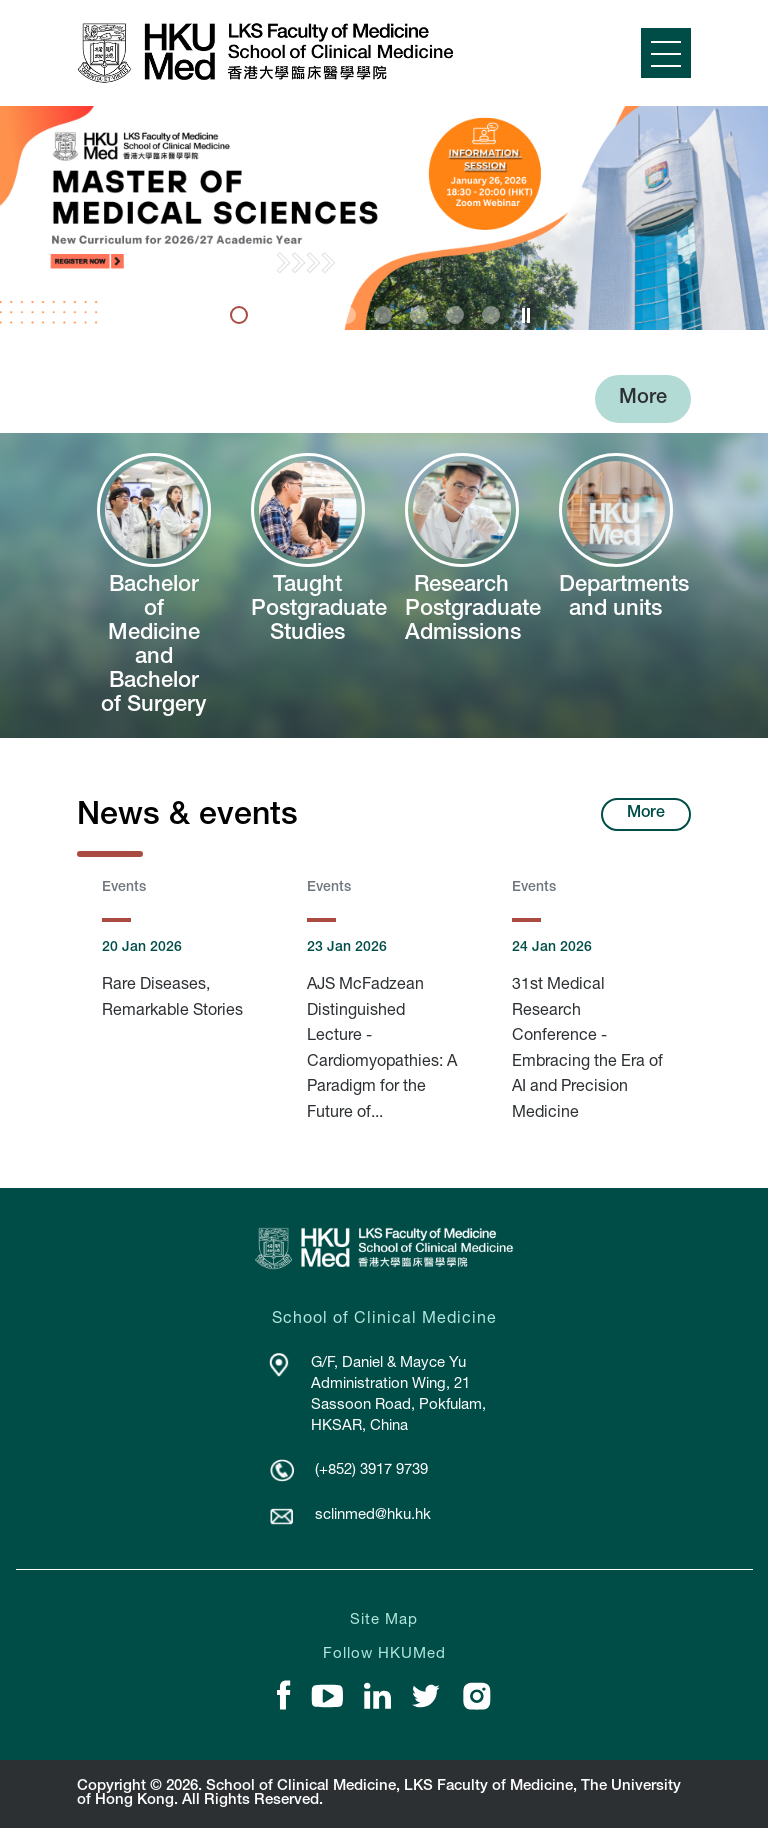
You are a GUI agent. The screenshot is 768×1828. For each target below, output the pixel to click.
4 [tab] (347, 315)
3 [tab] (311, 315)
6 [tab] (419, 315)
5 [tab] (383, 315)
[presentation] (240, 316)
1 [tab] (239, 315)
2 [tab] (275, 315)
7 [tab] (455, 315)
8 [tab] (491, 315)
